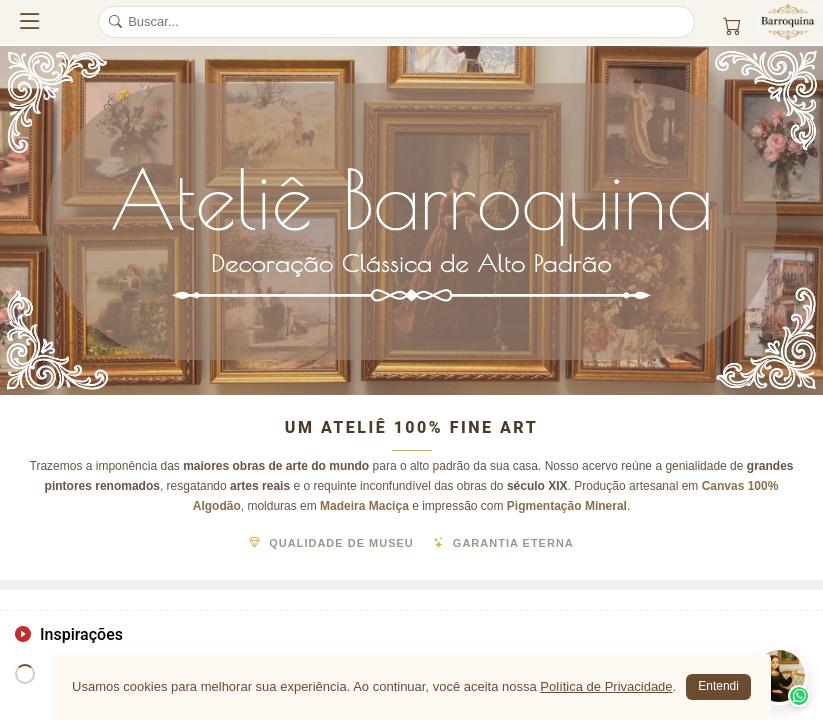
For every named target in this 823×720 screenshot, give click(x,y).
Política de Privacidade (606, 686)
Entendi (718, 686)
